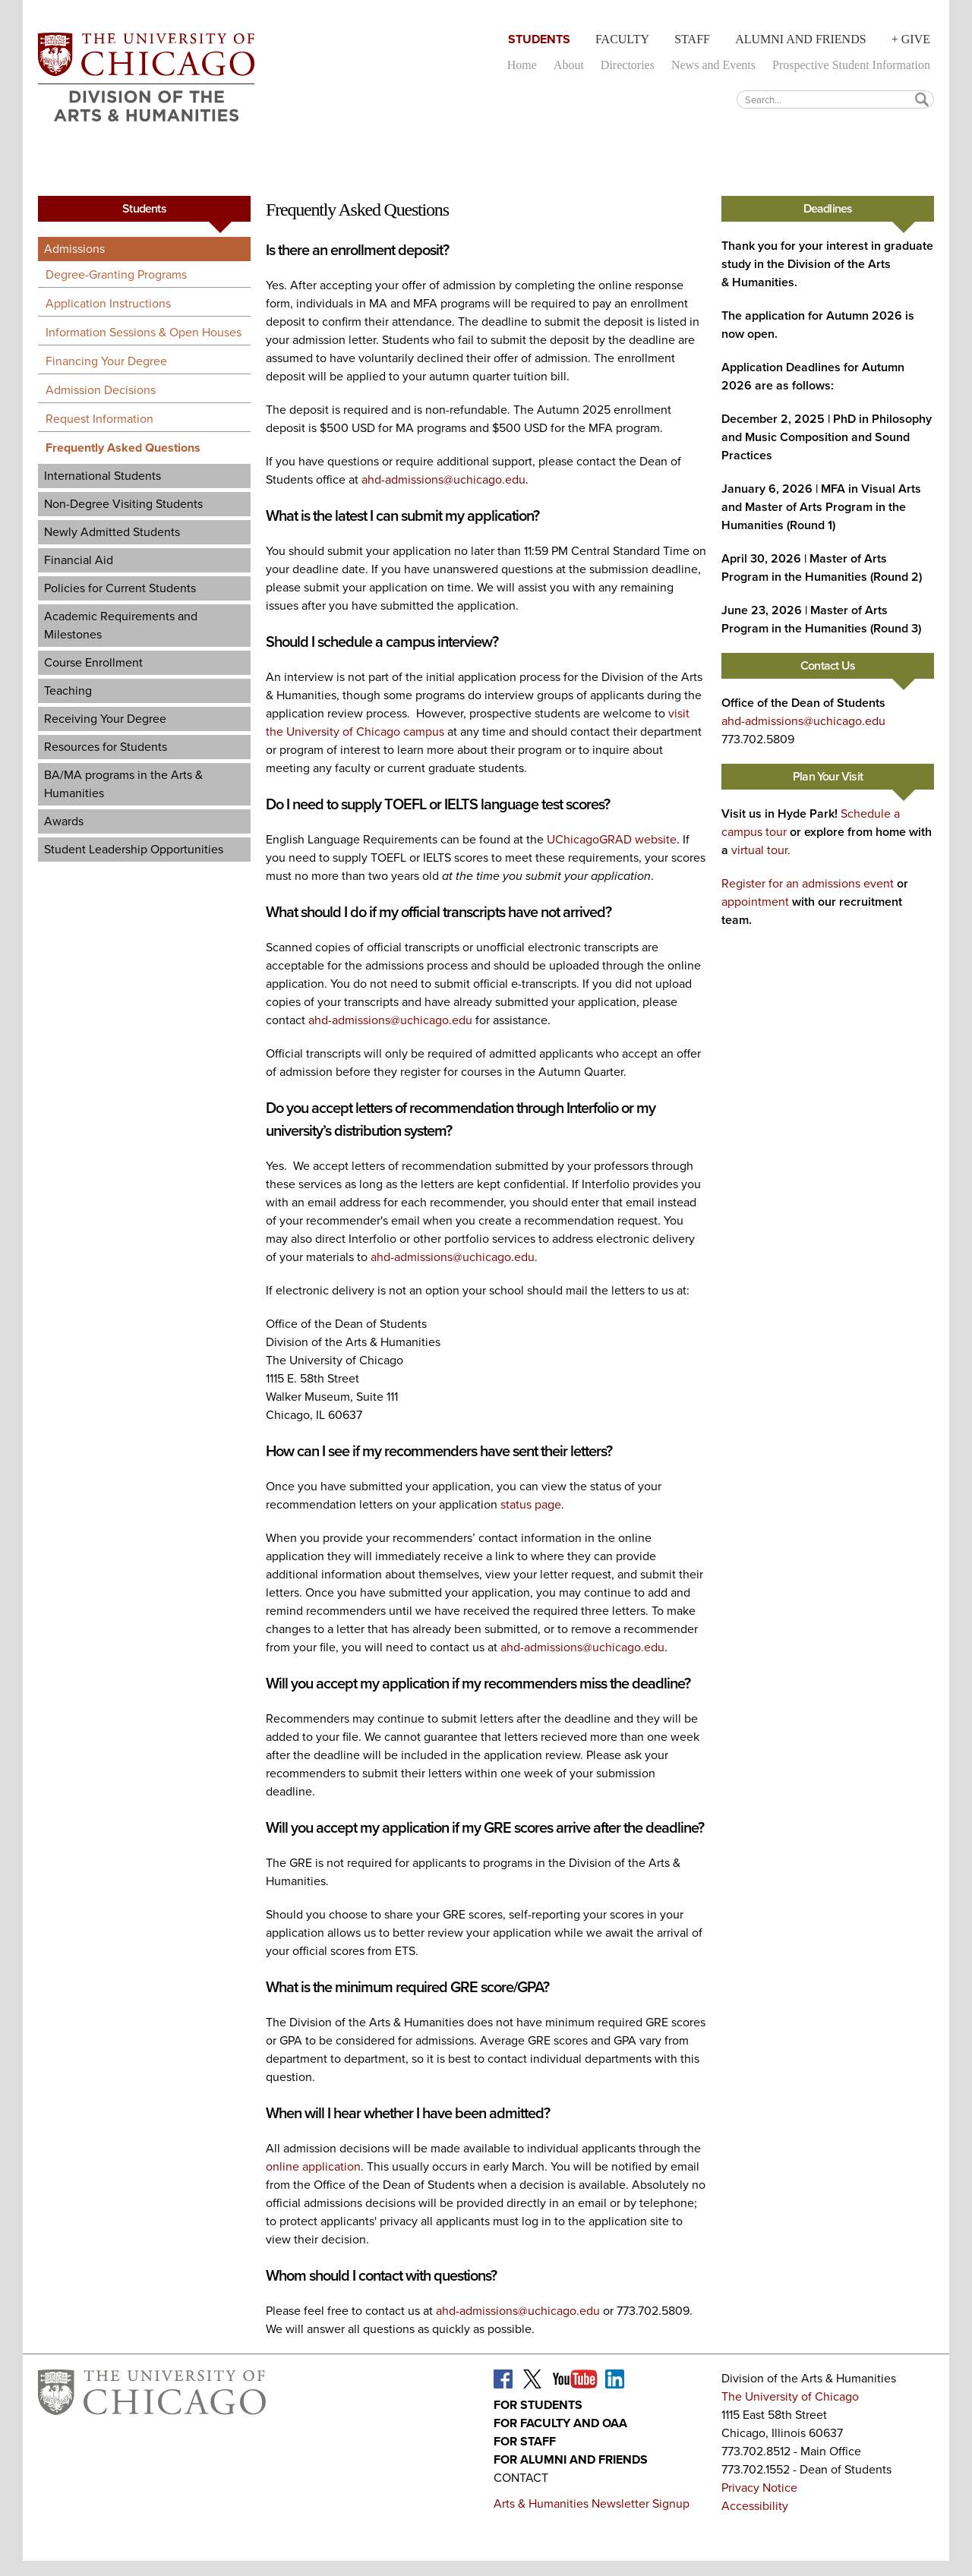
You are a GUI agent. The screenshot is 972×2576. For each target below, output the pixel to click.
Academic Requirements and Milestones (120, 625)
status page (530, 1504)
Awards (64, 821)
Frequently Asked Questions (123, 447)
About (569, 64)
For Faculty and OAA (560, 2423)
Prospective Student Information (851, 64)
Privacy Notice (759, 2487)
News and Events (713, 64)
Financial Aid (78, 560)
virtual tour (759, 850)
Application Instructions (108, 303)
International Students (102, 475)
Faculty (622, 39)
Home (522, 64)
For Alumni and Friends (571, 2459)
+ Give (911, 39)
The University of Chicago (790, 2396)
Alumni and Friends (800, 39)
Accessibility (754, 2506)
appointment (755, 901)
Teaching (68, 690)
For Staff (525, 2441)
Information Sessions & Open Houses (143, 332)
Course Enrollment (93, 662)
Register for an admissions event (807, 883)
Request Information (99, 418)
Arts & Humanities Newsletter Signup (592, 2503)
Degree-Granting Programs (116, 274)
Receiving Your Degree (105, 718)
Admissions (74, 248)
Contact (521, 2477)
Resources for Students (105, 746)
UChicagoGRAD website (612, 839)
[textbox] (835, 99)
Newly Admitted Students (112, 532)
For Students (538, 2405)
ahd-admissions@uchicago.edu (443, 479)
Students (539, 39)
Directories (628, 64)
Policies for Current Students (120, 588)
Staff (692, 39)
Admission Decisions (101, 390)
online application (313, 2166)
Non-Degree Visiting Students (123, 503)
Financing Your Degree (106, 361)
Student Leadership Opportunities (133, 849)
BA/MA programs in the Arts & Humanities (123, 784)
